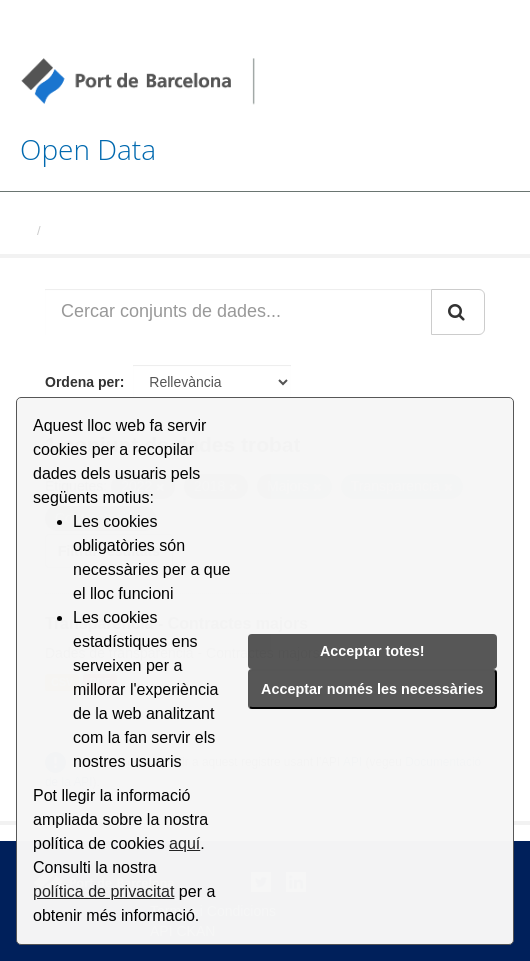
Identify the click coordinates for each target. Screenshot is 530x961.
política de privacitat (103, 891)
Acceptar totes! (372, 651)
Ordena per (82, 382)
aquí (184, 843)
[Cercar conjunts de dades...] (238, 312)
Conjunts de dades (107, 230)
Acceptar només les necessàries (372, 689)
